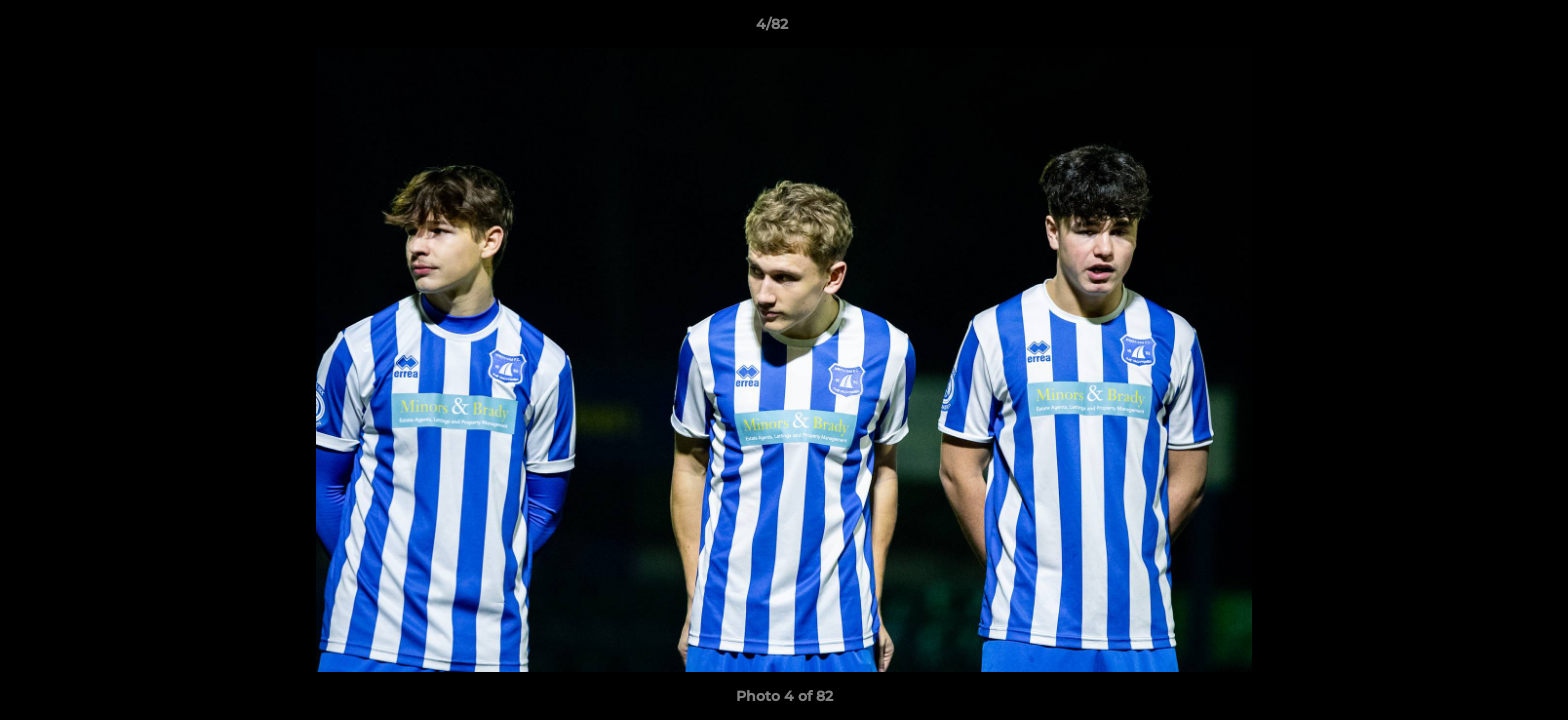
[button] (1484, 29)
